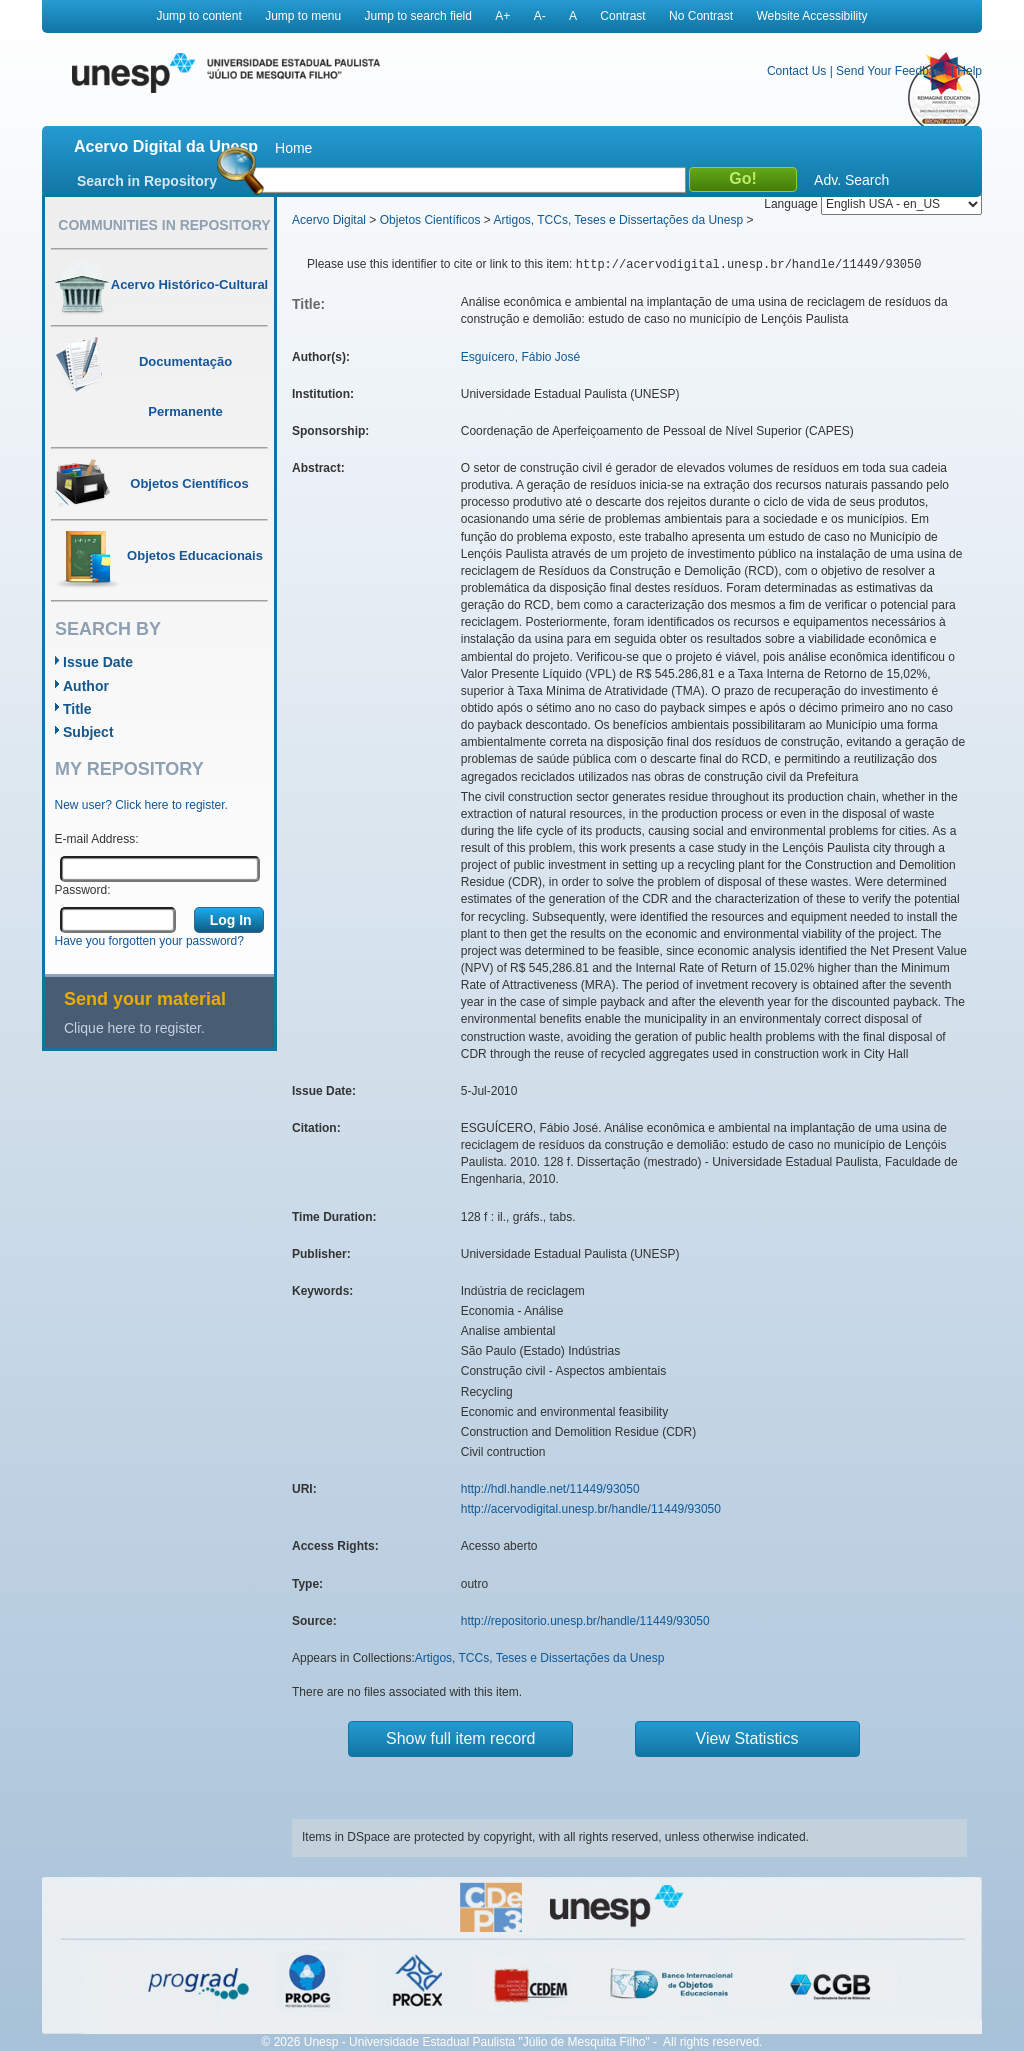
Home (293, 148)
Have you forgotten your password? (149, 941)
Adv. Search (851, 180)
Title (77, 709)
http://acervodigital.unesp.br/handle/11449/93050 (591, 1509)
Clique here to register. (134, 1028)
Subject (88, 732)
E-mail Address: (97, 839)
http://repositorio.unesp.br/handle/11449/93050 (585, 1621)
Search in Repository (147, 181)
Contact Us (796, 71)
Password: (83, 890)
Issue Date (98, 662)
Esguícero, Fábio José (520, 357)
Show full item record (460, 1738)
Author (86, 686)
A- (540, 16)
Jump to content (198, 16)
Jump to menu (303, 16)
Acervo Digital (329, 220)
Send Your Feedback (891, 71)
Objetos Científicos (430, 220)
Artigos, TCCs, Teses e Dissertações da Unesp (618, 220)
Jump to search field (418, 16)
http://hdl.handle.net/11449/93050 (550, 1489)
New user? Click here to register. (141, 805)
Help (969, 71)
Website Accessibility (811, 16)
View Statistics (747, 1738)
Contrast (622, 16)
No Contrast (701, 16)
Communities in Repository (164, 225)
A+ (502, 16)
